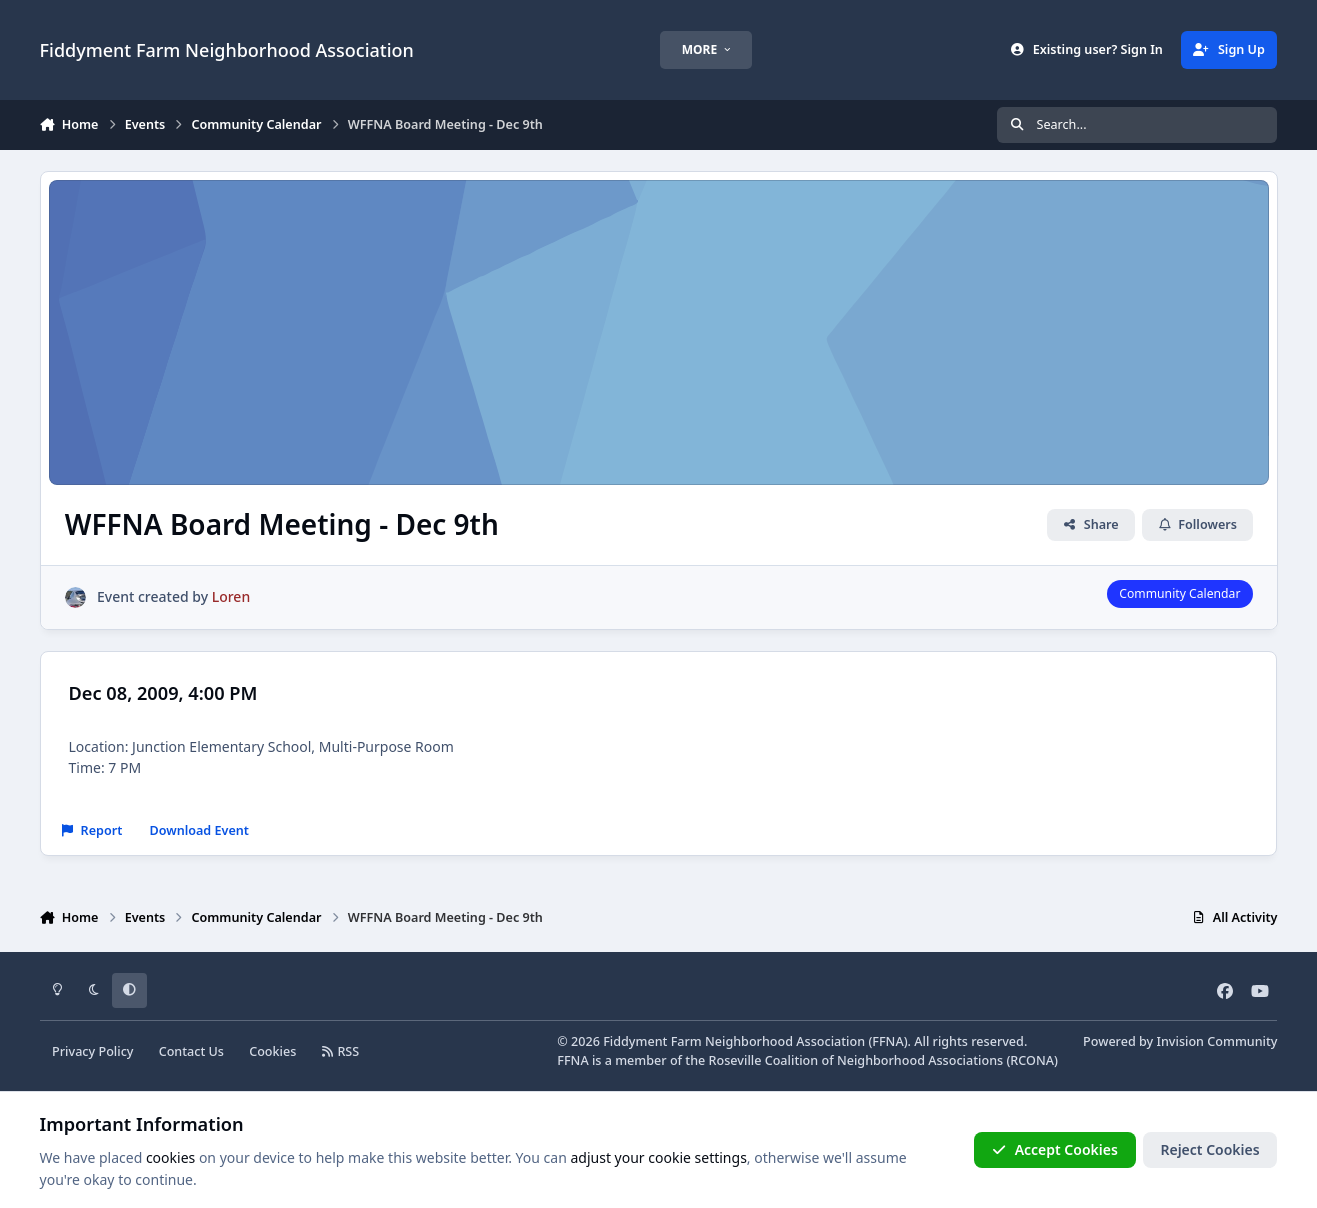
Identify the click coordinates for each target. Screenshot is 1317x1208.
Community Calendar (1179, 593)
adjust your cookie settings (658, 1157)
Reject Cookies (1209, 1149)
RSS (341, 1051)
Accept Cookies (1055, 1149)
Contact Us (191, 1051)
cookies (170, 1157)
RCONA (1032, 1060)
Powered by (1180, 1041)
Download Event (199, 830)
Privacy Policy (92, 1051)
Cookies (272, 1051)
